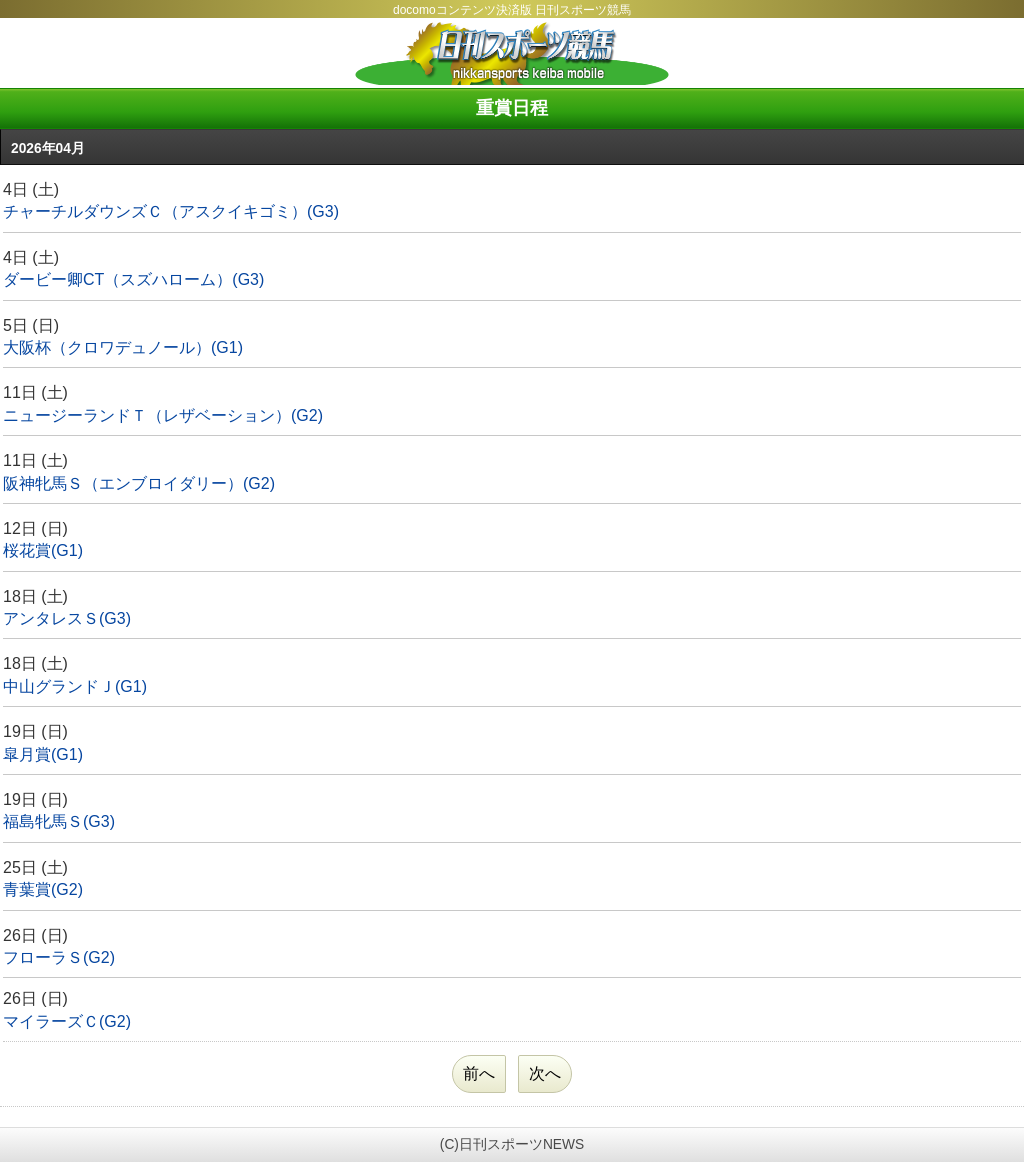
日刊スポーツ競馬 (512, 53)
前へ (479, 1073)
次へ (545, 1073)
